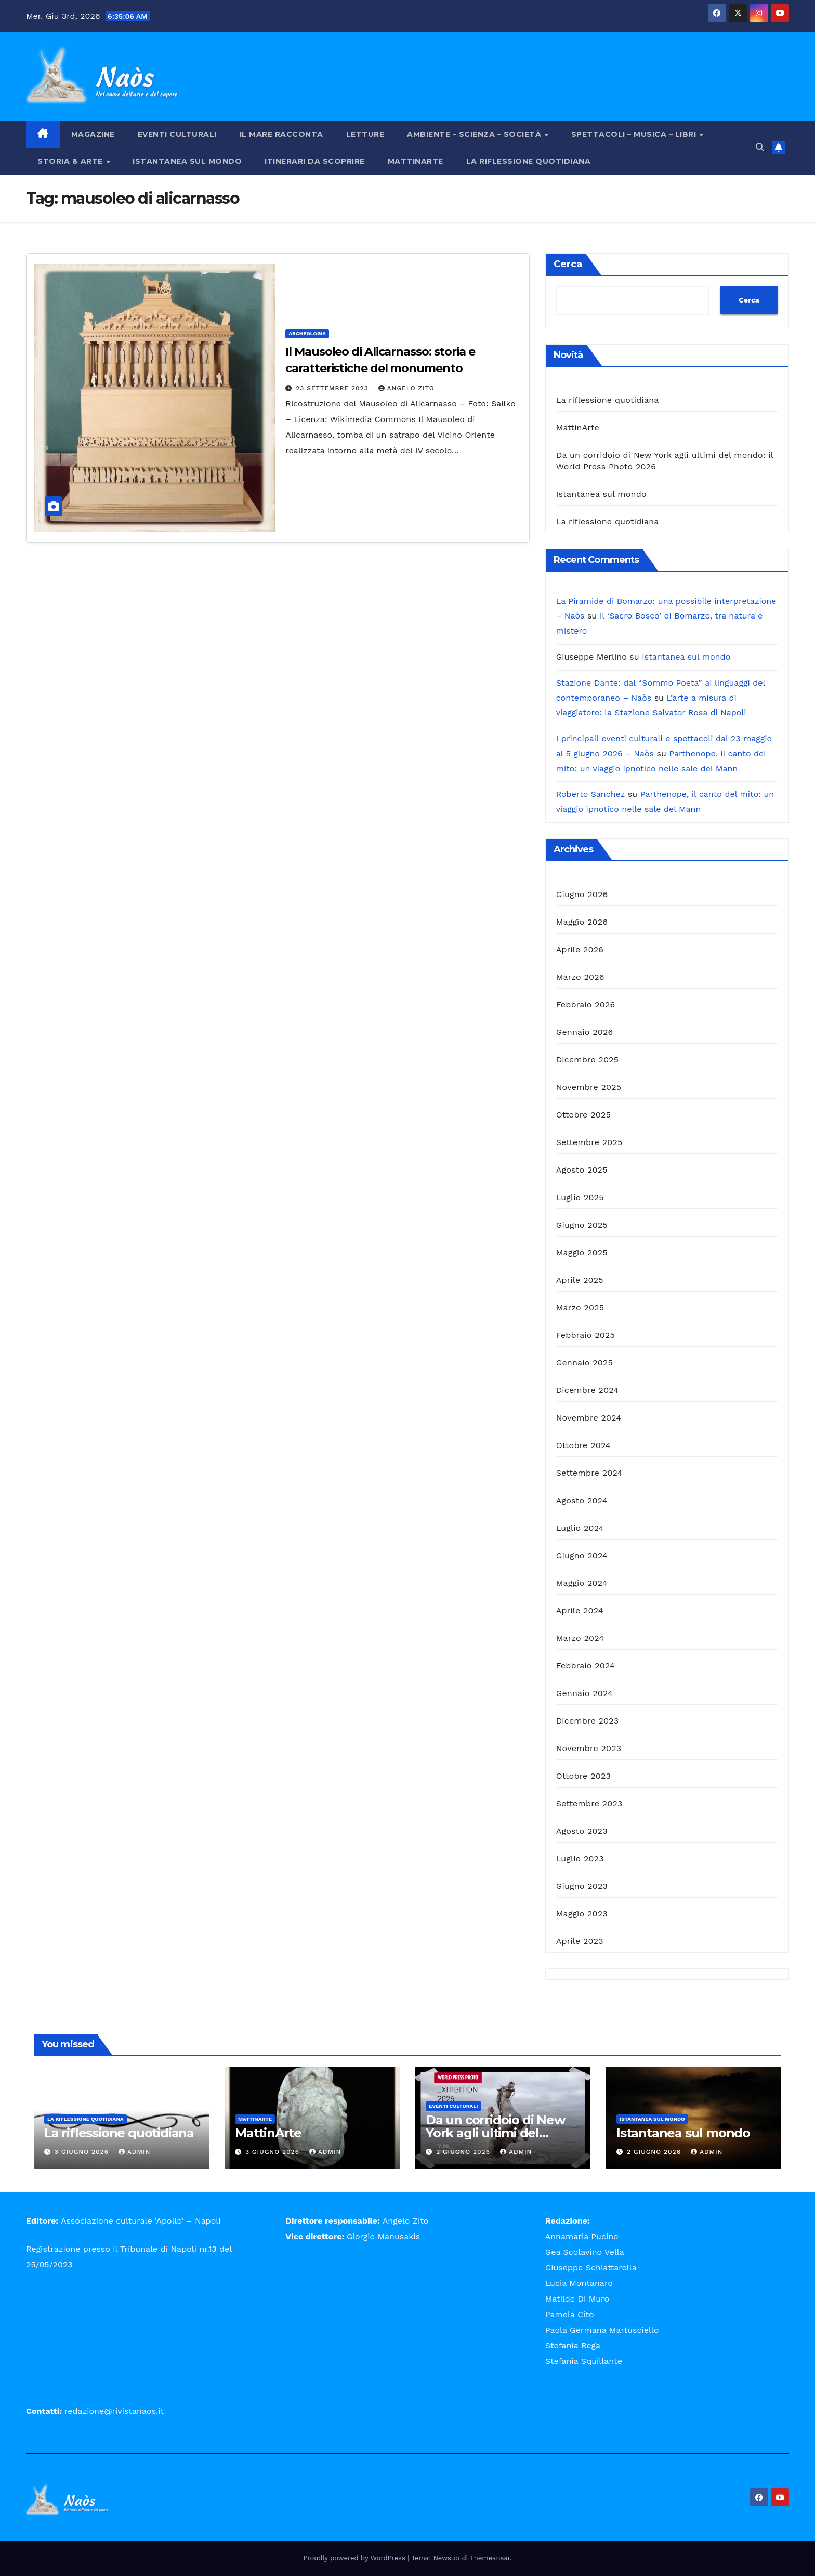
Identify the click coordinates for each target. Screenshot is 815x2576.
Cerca (568, 264)
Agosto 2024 (582, 1500)
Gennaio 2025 (584, 1363)
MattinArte (415, 161)
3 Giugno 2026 (83, 2152)
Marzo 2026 (580, 977)
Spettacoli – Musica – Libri (635, 134)
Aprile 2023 (579, 1941)
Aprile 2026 (580, 949)
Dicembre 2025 (587, 1059)
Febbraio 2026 (585, 1004)
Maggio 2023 (582, 1913)
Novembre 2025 (589, 1087)
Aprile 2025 (579, 1280)
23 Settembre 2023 (333, 388)
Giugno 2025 (582, 1225)
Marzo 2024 (580, 1638)
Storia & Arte (71, 161)
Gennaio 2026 (584, 1032)
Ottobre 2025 (583, 1115)
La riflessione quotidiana (528, 161)
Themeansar (490, 2558)
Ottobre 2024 (583, 1445)
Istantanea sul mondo (187, 161)
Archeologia (307, 333)
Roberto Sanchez (590, 794)
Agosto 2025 (582, 1170)
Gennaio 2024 (584, 1693)
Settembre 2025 (589, 1142)
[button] (760, 147)
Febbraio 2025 (585, 1335)
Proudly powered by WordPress (356, 2558)
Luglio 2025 (580, 1197)
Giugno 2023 (582, 1886)
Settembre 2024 (589, 1473)
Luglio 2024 (580, 1528)
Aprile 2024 (579, 1610)
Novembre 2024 (589, 1418)
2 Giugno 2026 (464, 2152)
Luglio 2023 (580, 1858)
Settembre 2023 (589, 1803)
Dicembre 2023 (587, 1721)
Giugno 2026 (582, 894)
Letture (365, 134)
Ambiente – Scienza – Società (475, 134)
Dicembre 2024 (587, 1390)
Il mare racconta (281, 134)
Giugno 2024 (582, 1555)
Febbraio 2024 (585, 1666)
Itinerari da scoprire (315, 161)
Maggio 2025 (582, 1252)
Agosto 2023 (582, 1831)
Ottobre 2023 (583, 1776)
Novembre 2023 (589, 1748)
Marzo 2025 (580, 1307)
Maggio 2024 (582, 1583)
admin (135, 2152)
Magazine (93, 134)
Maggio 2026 (582, 922)
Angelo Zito (406, 388)
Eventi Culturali (177, 134)
